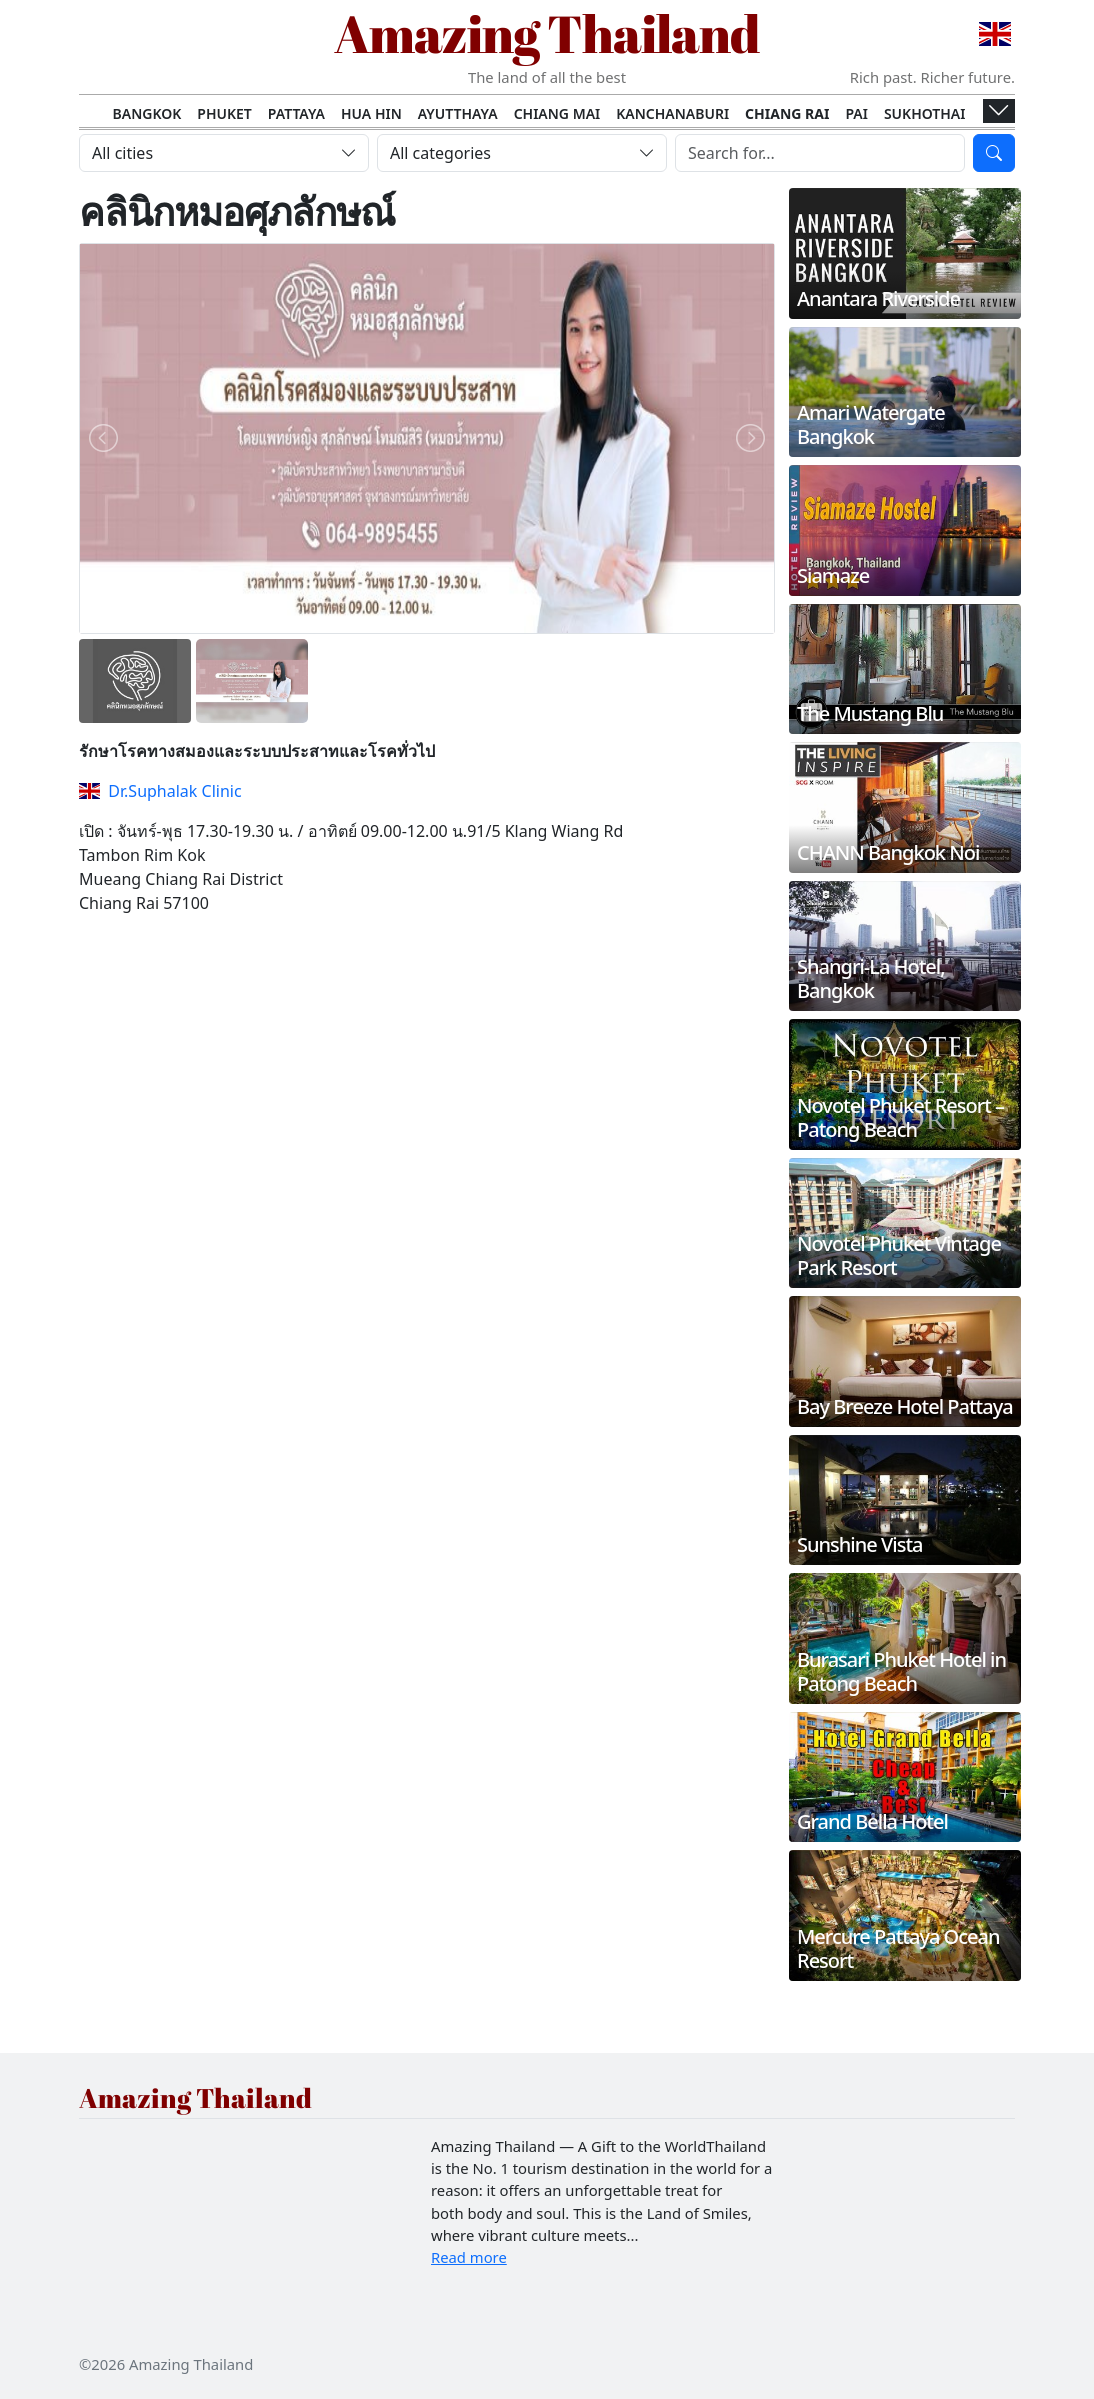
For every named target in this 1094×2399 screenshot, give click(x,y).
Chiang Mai (557, 113)
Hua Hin (371, 113)
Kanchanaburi (672, 113)
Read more (469, 2257)
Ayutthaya (458, 113)
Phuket (224, 113)
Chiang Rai (787, 113)
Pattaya (296, 113)
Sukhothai (925, 113)
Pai (856, 113)
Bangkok (147, 113)
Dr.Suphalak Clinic (160, 791)
